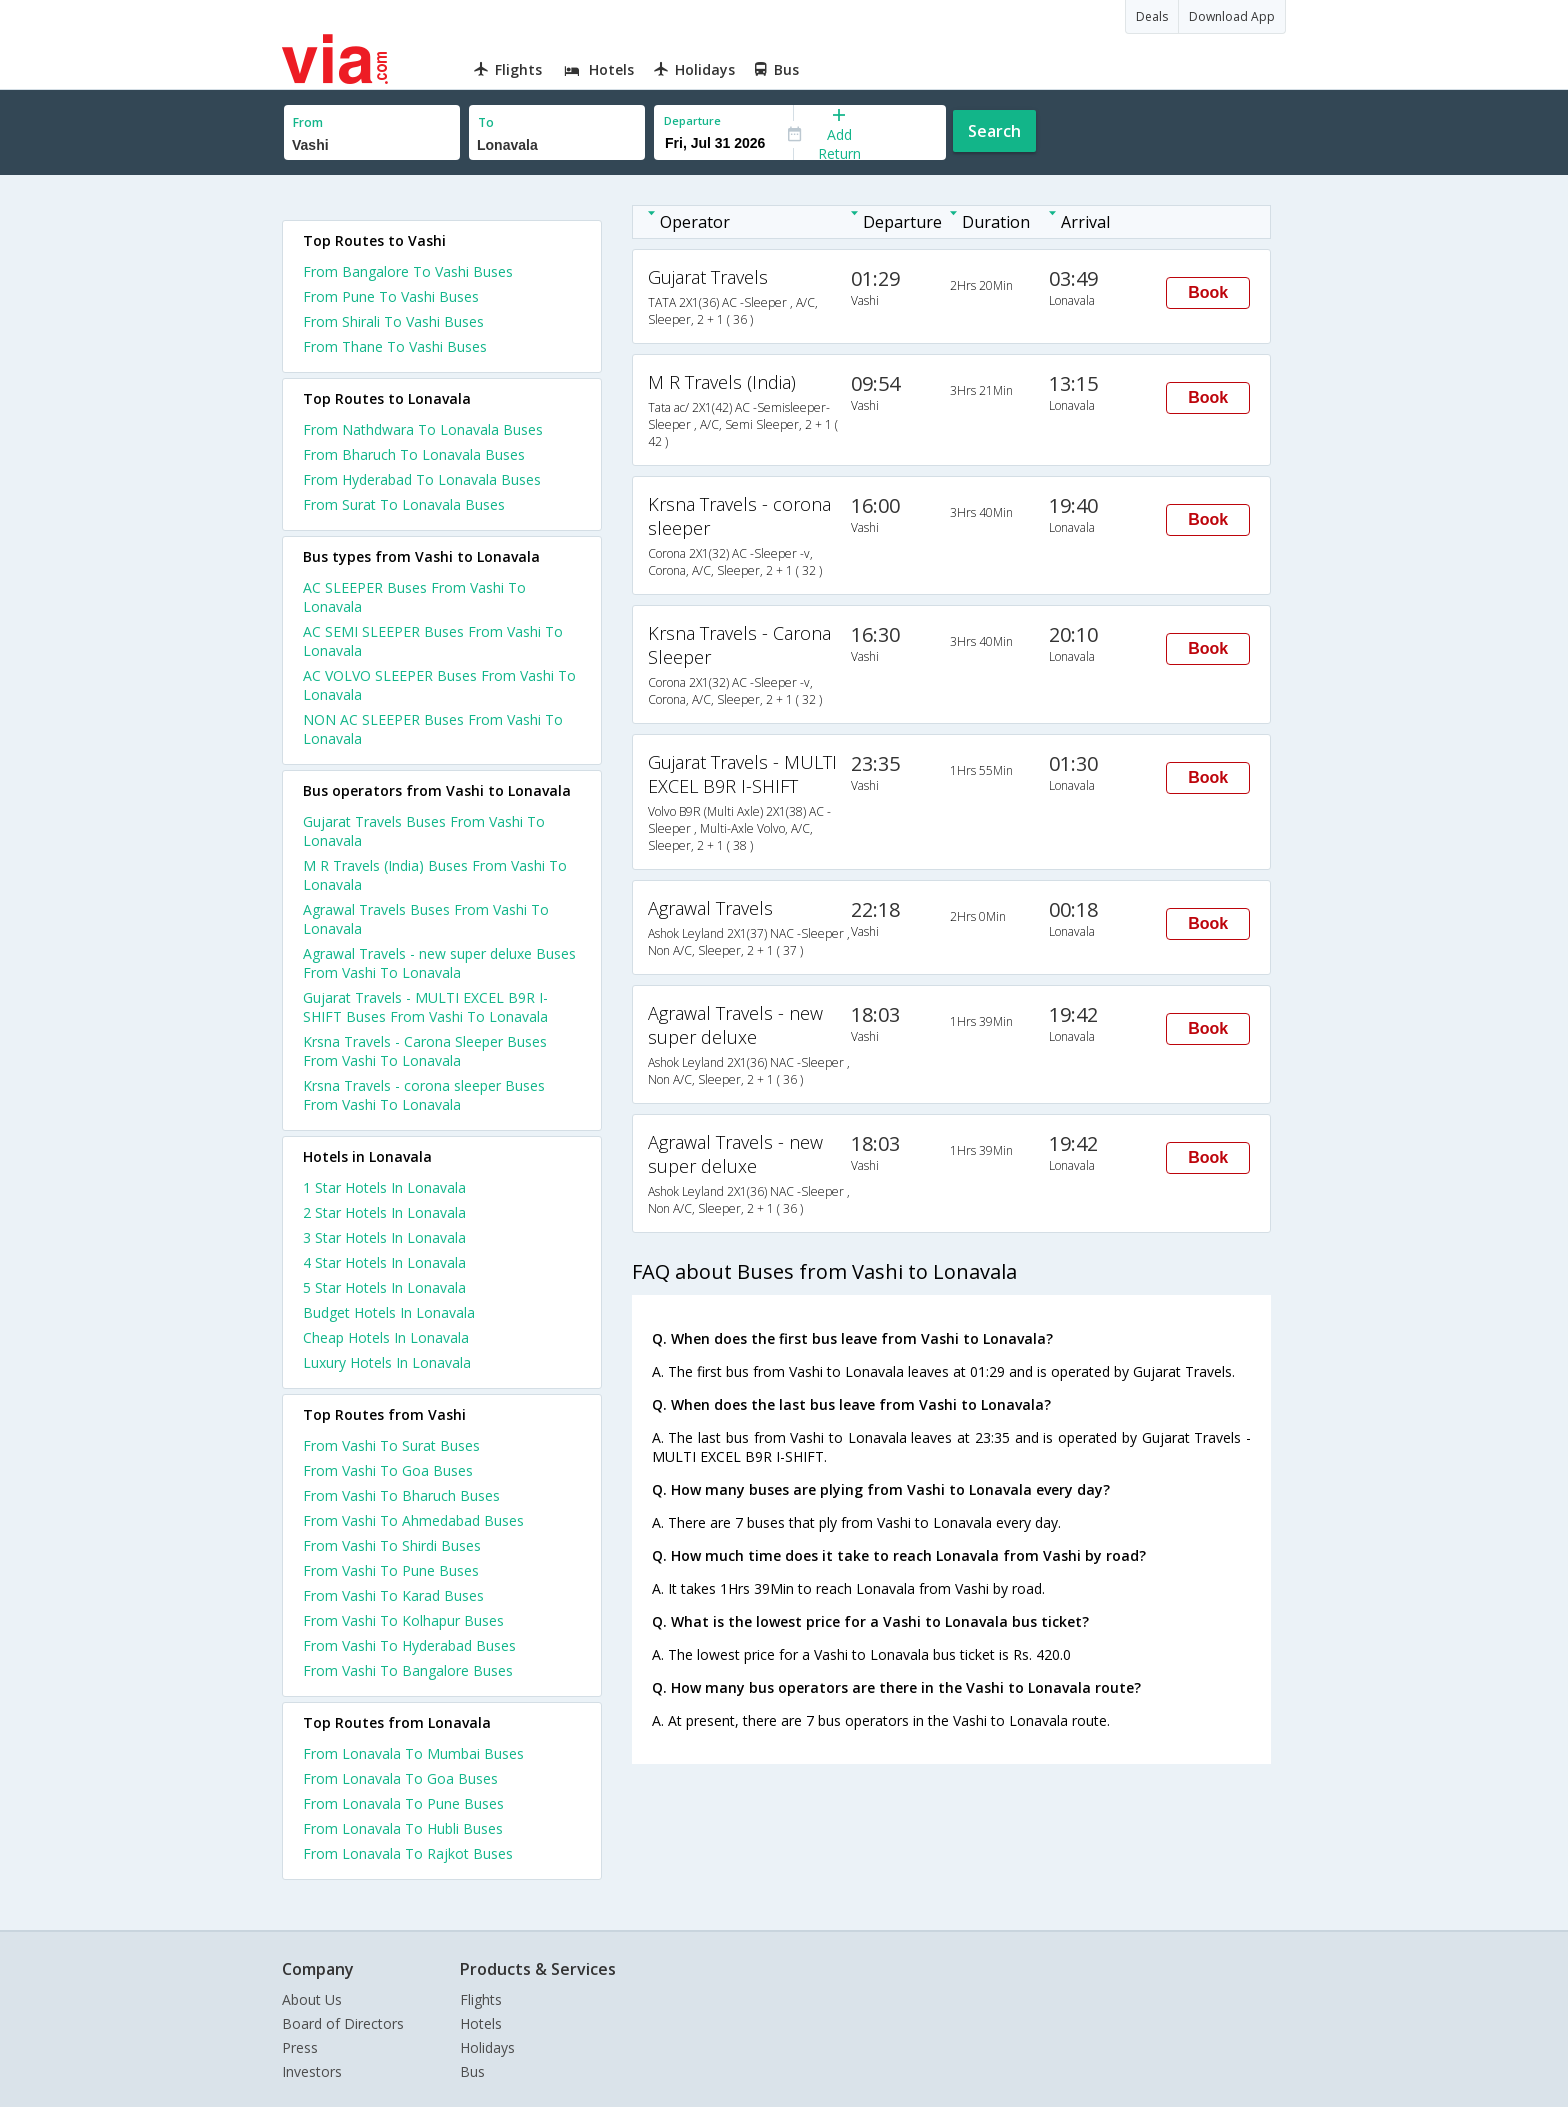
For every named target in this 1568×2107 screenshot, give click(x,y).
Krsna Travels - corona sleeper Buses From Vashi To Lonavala (424, 1095)
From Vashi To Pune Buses (391, 1570)
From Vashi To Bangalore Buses (408, 1670)
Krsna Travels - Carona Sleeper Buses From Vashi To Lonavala (425, 1051)
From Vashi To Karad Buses (393, 1595)
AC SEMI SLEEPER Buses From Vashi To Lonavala (433, 641)
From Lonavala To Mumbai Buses (413, 1753)
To (486, 122)
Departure (692, 120)
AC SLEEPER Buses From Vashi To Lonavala (414, 597)
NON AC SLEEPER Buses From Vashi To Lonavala (433, 729)
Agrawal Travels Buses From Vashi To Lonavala (426, 919)
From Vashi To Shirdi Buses (392, 1545)
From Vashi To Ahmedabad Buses (413, 1520)
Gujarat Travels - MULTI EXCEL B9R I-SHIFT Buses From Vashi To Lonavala (425, 1007)
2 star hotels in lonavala (384, 1212)
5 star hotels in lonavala (384, 1287)
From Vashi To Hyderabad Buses (409, 1645)
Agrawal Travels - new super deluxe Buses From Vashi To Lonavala (439, 963)
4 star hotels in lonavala (384, 1262)
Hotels (481, 2023)
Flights (481, 1999)
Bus (472, 2071)
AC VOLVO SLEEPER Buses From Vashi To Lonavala (439, 685)
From (308, 122)
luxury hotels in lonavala (387, 1362)
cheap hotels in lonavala (386, 1337)
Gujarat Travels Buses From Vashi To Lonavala (424, 831)
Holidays (487, 2047)
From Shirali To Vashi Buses (393, 321)
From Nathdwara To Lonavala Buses (423, 429)
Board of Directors (343, 2023)
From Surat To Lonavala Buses (404, 504)
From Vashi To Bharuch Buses (401, 1495)
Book (1208, 292)
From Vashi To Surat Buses (391, 1445)
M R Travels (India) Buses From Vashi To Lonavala (435, 875)
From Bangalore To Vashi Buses (408, 271)
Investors (312, 2071)
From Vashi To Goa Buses (388, 1470)
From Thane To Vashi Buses (395, 346)
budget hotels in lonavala (389, 1312)
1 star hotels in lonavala (384, 1187)
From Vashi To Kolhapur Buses (403, 1620)
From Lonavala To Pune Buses (403, 1803)
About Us (312, 1999)
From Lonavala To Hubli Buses (403, 1828)
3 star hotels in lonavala (384, 1237)
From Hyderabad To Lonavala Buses (422, 479)
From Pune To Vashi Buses (391, 296)
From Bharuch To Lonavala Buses (414, 454)
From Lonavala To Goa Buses (400, 1778)
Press (300, 2047)
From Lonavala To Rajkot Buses (408, 1853)
